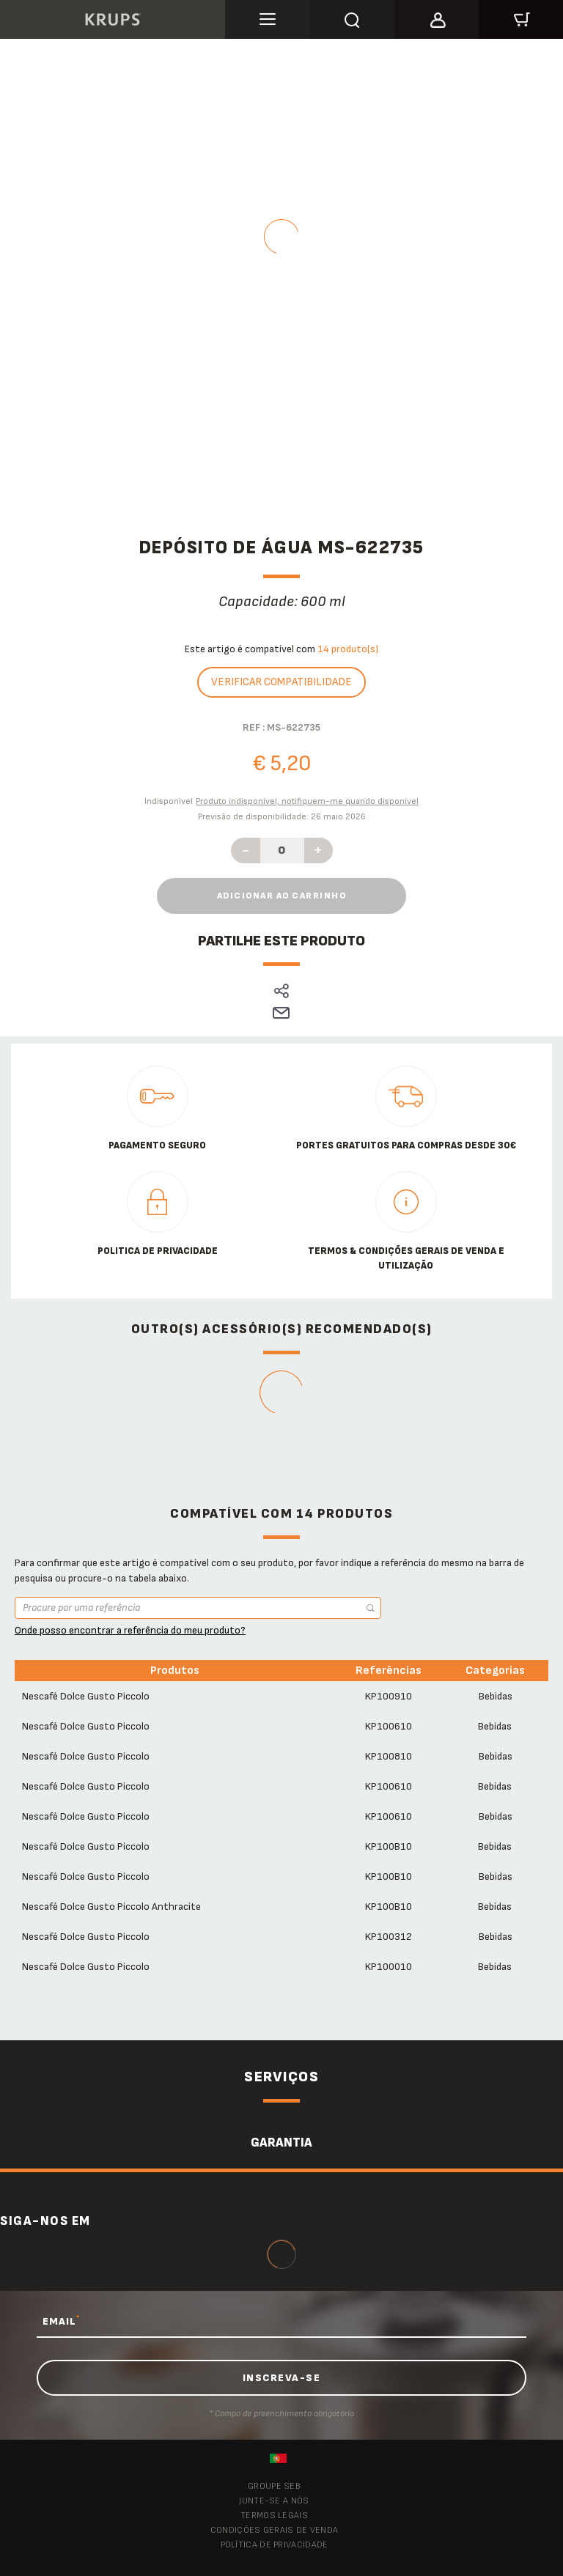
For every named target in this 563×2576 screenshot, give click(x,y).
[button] (436, 17)
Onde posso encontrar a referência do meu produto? (130, 1630)
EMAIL (61, 2321)
